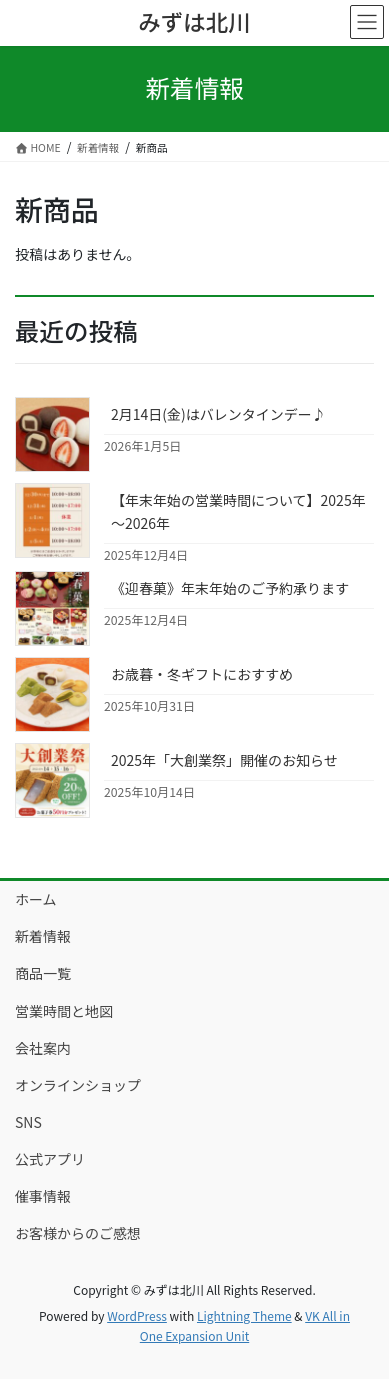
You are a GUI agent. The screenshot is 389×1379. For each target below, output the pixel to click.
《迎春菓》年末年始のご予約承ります (230, 588)
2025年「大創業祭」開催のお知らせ (224, 760)
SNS (28, 1122)
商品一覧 (43, 973)
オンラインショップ (78, 1085)
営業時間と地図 (64, 1011)
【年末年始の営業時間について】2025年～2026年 (238, 511)
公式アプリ (50, 1159)
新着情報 (43, 936)
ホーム (36, 899)
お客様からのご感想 (78, 1233)
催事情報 (43, 1196)
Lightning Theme (244, 1315)
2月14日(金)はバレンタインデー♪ (218, 414)
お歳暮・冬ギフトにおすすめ (202, 674)
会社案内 (43, 1048)
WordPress (137, 1315)
